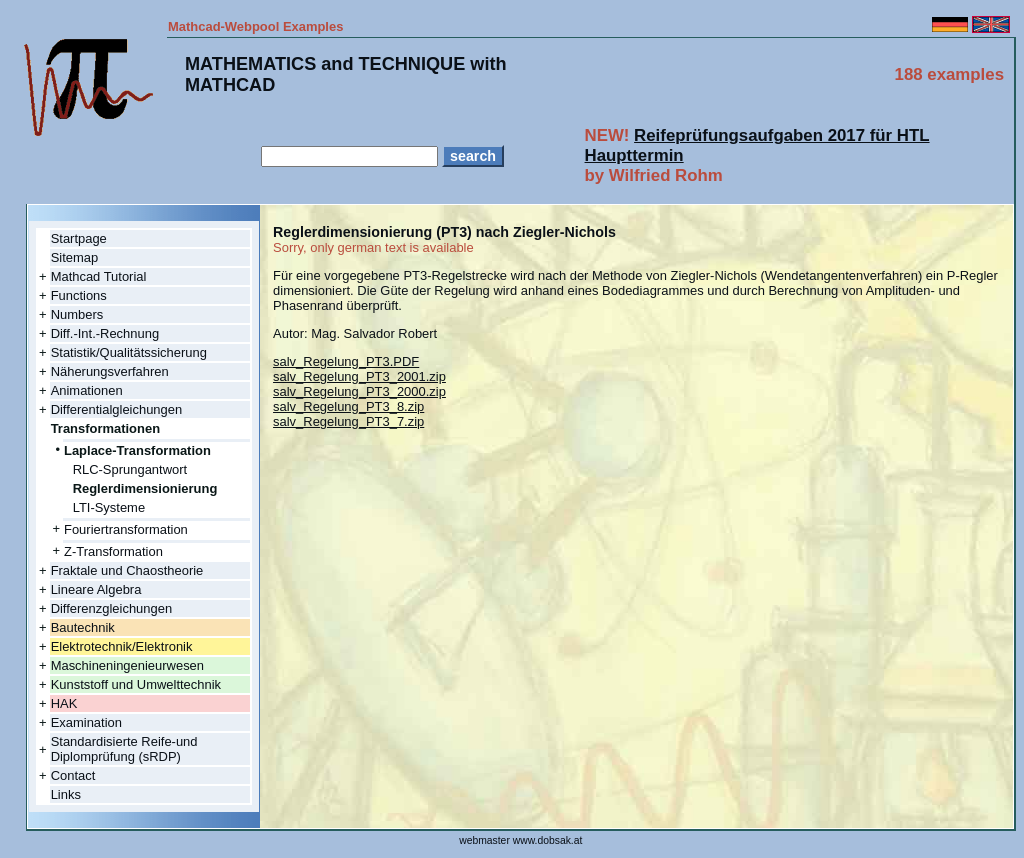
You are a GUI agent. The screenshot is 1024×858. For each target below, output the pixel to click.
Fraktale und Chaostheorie (127, 570)
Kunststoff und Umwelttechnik (136, 684)
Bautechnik (83, 627)
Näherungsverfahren (110, 371)
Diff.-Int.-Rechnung (105, 333)
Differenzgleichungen (111, 608)
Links (66, 794)
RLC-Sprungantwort (130, 469)
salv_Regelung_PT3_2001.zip (359, 376)
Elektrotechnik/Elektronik (122, 646)
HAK (64, 703)
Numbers (77, 314)
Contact (73, 775)
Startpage (79, 238)
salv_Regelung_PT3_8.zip (348, 406)
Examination (86, 722)
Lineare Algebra (96, 589)
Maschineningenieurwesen (127, 665)
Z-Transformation (113, 551)
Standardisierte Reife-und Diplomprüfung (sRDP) (124, 749)
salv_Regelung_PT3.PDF (346, 361)
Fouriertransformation (126, 529)
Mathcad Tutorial (99, 276)
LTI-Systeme (109, 507)
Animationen (87, 390)
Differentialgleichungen (117, 409)
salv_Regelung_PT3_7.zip (348, 421)
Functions (79, 295)
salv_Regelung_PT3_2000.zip (359, 391)
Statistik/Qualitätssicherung (129, 352)
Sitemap (75, 257)
